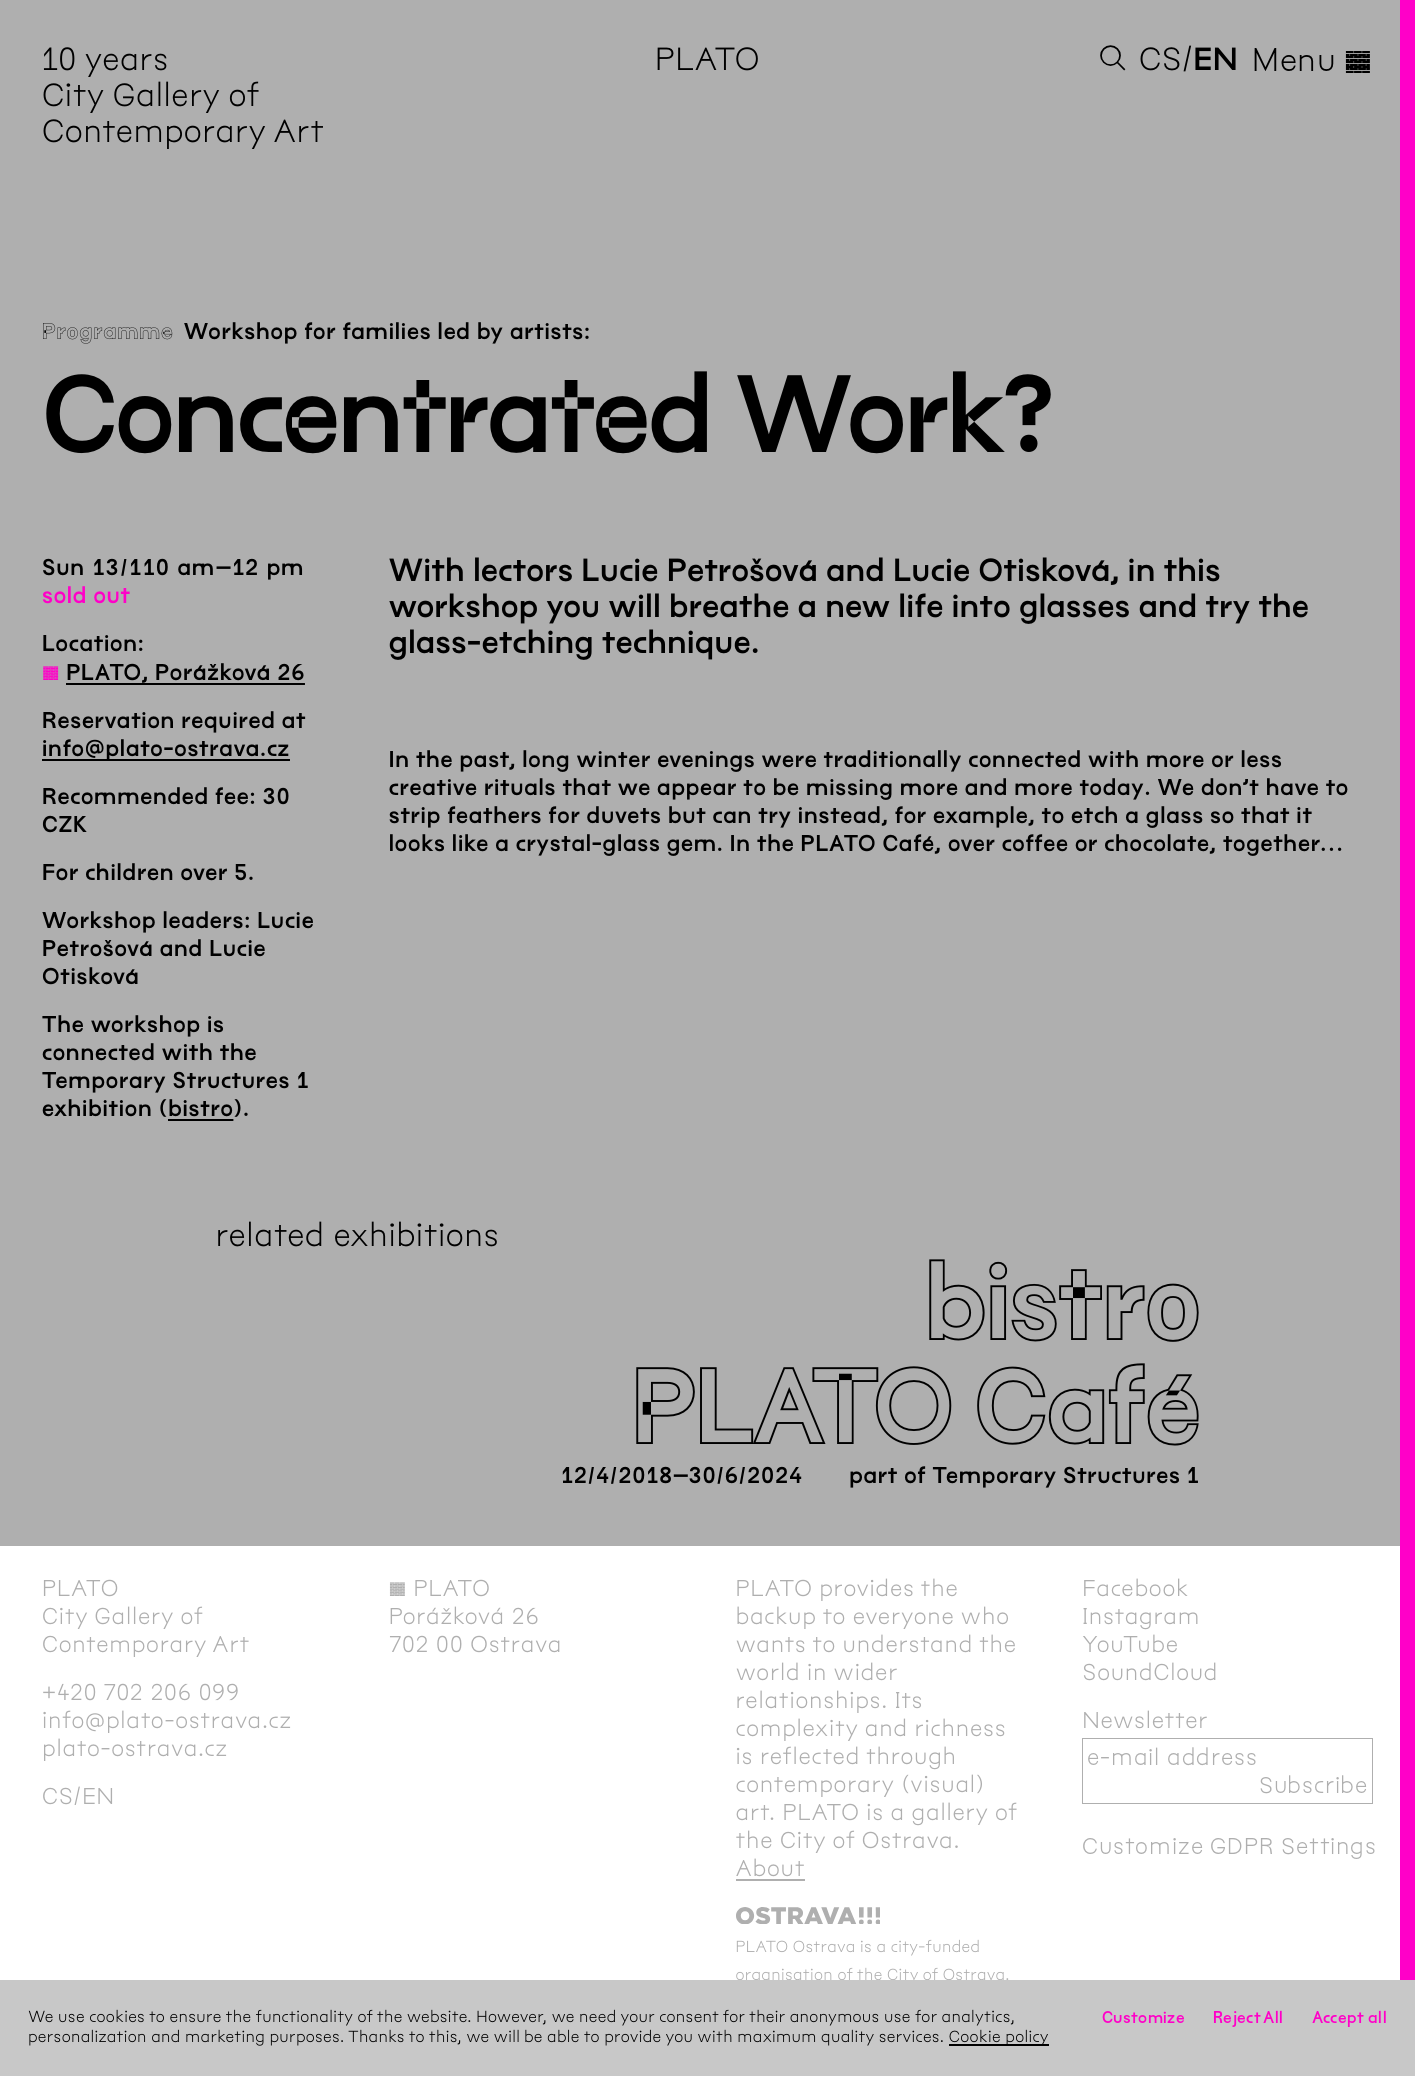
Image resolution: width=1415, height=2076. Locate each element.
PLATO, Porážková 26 (185, 673)
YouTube (1130, 1644)
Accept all (1350, 2017)
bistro (200, 1109)
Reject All (1248, 2017)
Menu (1312, 60)
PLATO (707, 59)
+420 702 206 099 (141, 1692)
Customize (1143, 2017)
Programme (108, 332)
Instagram (1141, 1616)
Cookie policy (999, 2037)
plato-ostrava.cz (135, 1748)
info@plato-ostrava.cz (166, 749)
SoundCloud (1150, 1672)
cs (1160, 59)
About (771, 1868)
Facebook (1135, 1588)
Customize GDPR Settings (1229, 1846)
